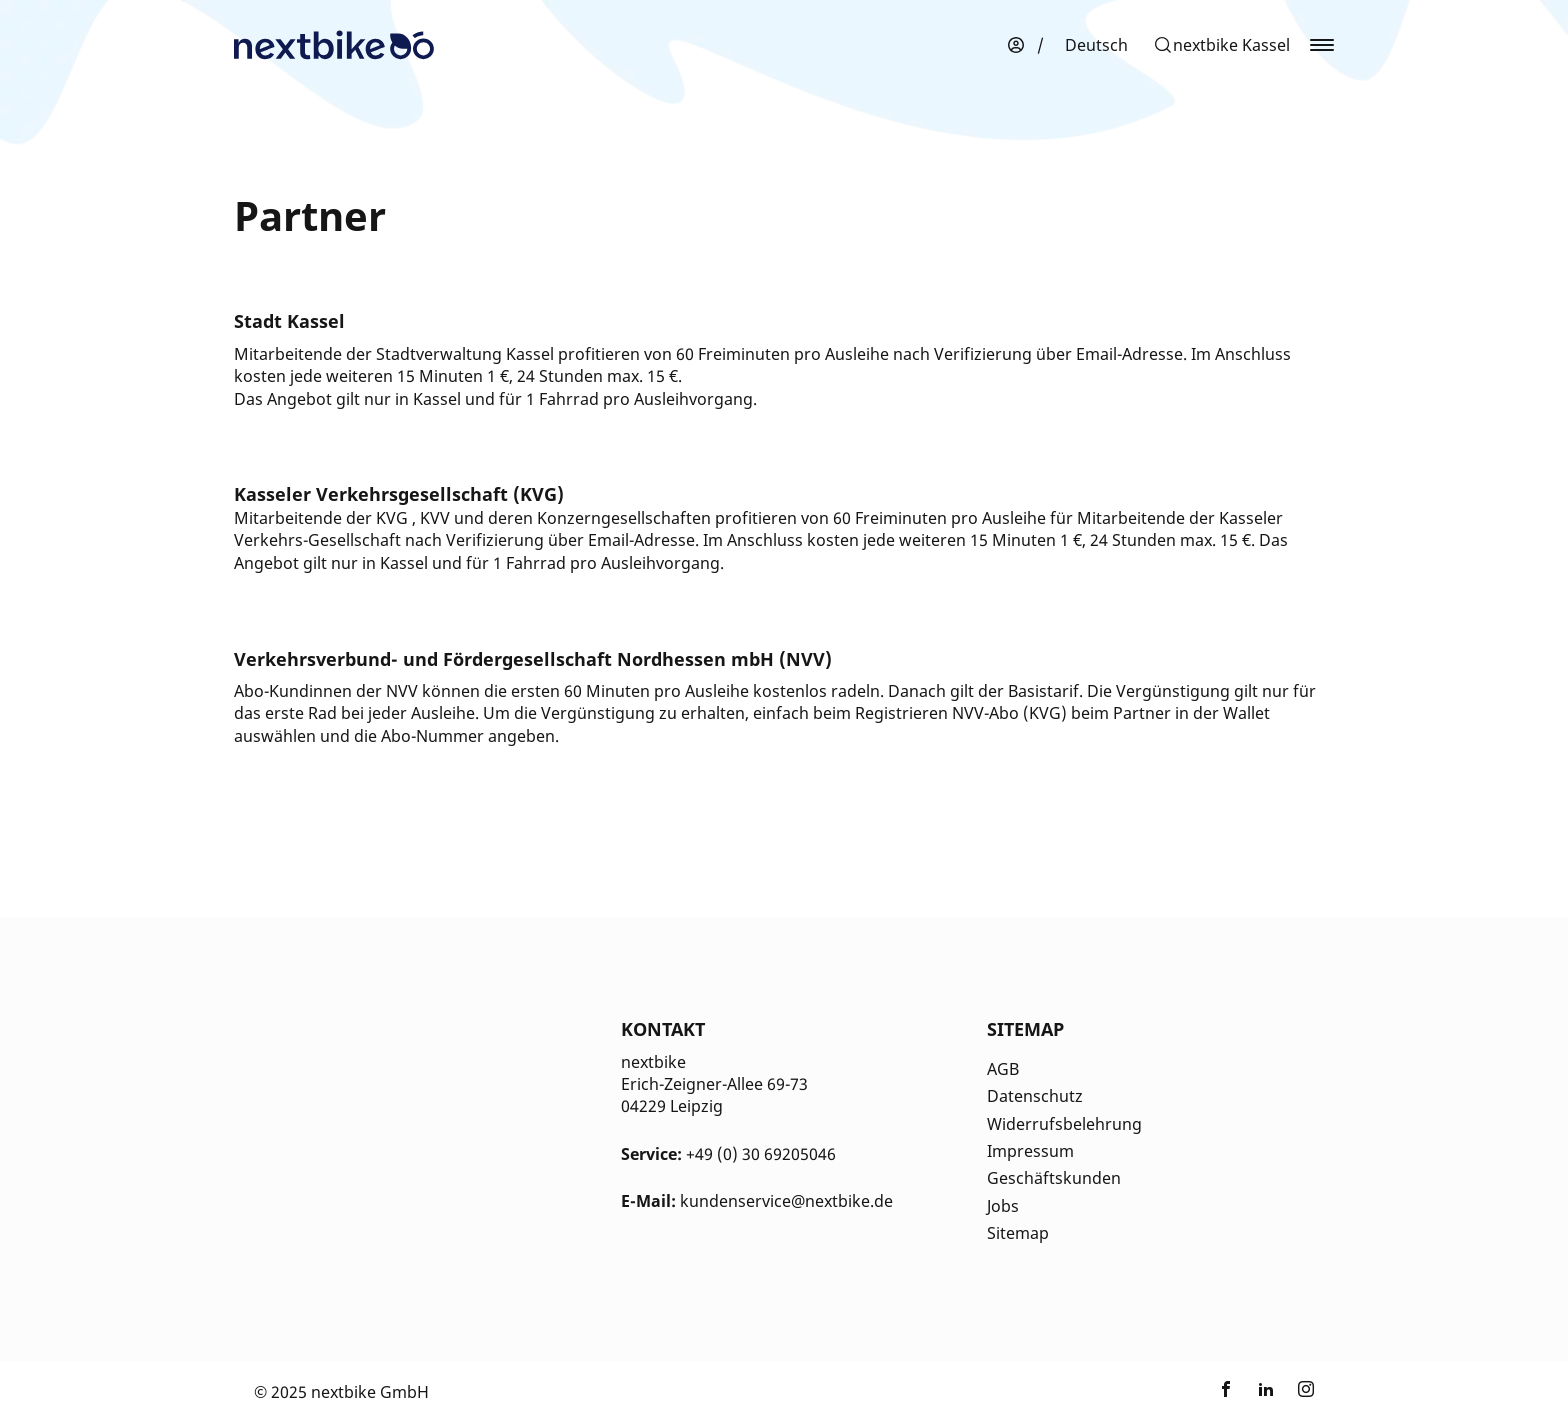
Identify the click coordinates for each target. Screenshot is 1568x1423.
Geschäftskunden (1054, 1178)
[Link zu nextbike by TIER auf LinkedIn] (1266, 1392)
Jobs (1003, 1206)
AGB (1003, 1069)
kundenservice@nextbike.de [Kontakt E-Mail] (786, 1201)
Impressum (1030, 1151)
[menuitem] (1096, 45)
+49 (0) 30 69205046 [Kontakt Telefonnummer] (761, 1154)
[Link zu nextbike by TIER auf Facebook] (1226, 1392)
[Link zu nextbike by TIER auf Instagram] (1306, 1392)
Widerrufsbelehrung (1064, 1124)
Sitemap (1018, 1233)
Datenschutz (1035, 1096)
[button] (1221, 45)
